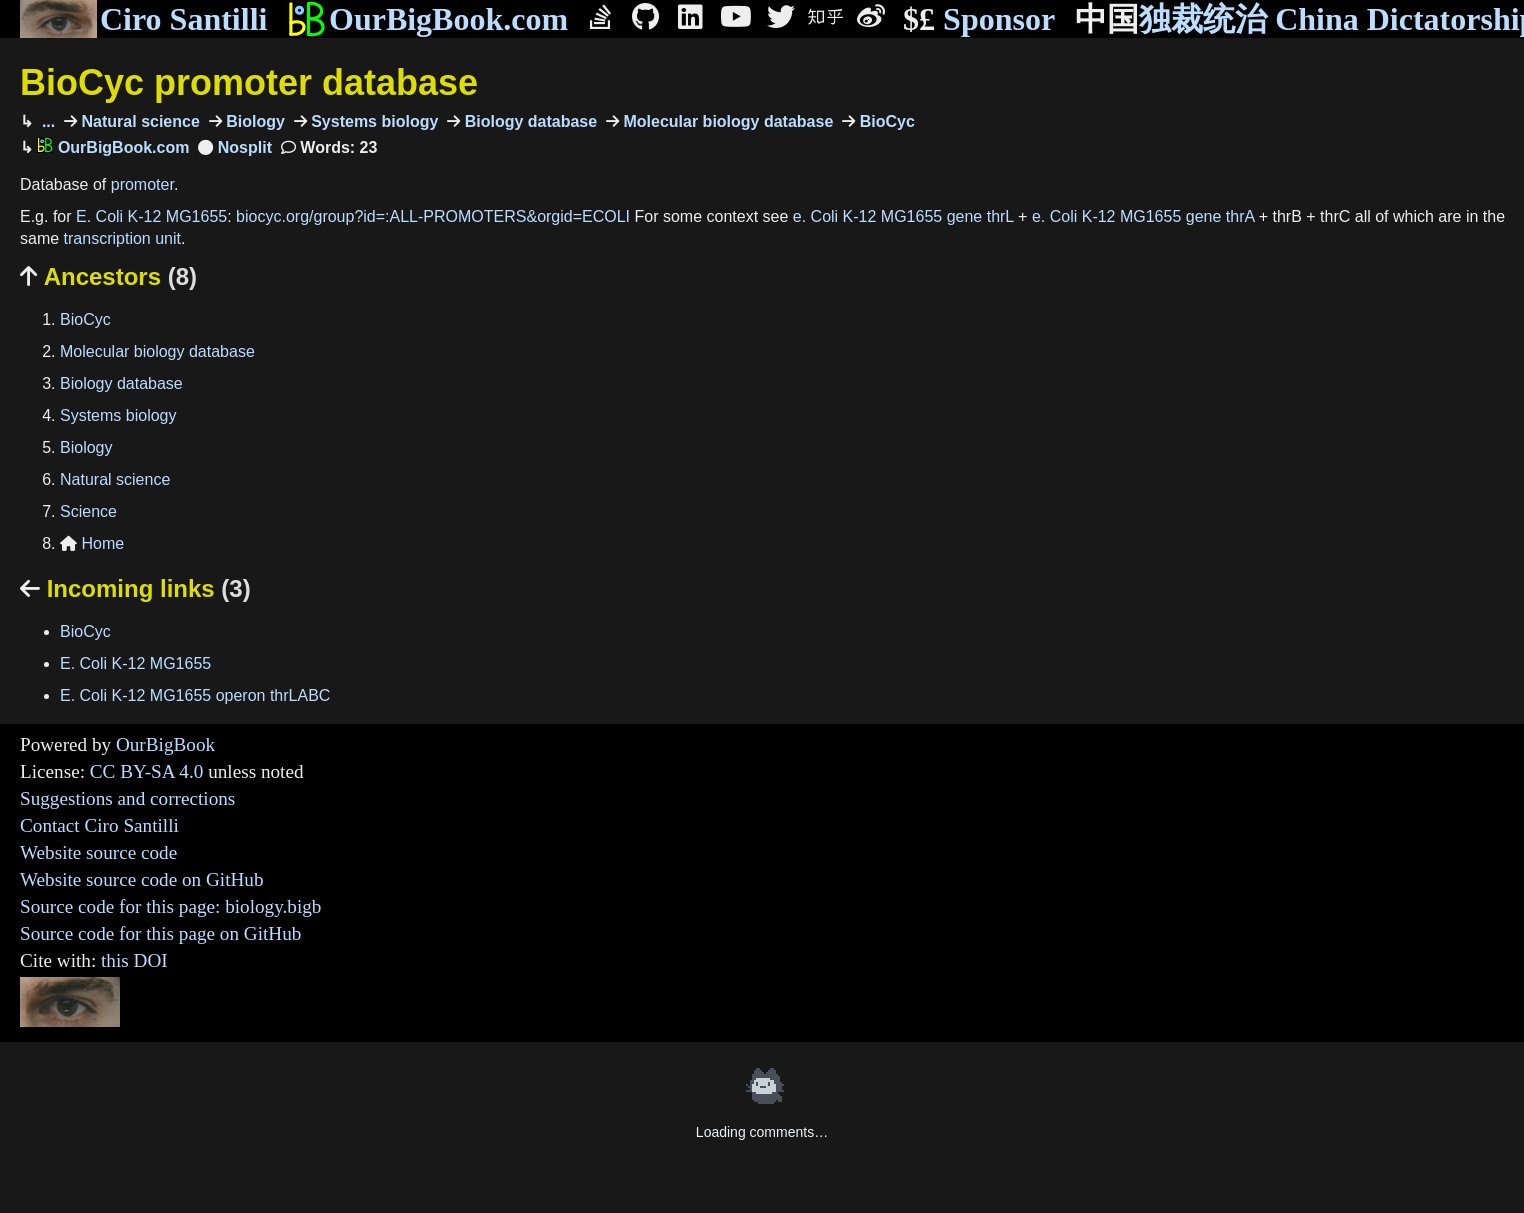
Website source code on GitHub (142, 879)
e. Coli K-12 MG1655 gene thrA (1143, 216)
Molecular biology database (726, 121)
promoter (142, 184)
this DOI (134, 960)
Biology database (528, 121)
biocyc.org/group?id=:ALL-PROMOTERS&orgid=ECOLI (433, 216)
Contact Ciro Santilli (99, 825)
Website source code (98, 852)
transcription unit (122, 238)
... (46, 121)
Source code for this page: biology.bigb (170, 906)
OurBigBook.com (427, 19)
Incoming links (135, 588)
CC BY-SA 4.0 (147, 771)
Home (92, 543)
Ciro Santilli (143, 19)
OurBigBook (165, 744)
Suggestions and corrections (127, 798)
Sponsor (979, 19)
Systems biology (373, 121)
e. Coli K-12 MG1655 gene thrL (903, 216)
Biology (253, 121)
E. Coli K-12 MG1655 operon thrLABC (195, 695)
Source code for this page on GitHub (160, 933)
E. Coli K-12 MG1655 (151, 216)
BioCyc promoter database (249, 82)
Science (88, 511)
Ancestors (108, 276)
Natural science (138, 121)
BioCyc (885, 121)
